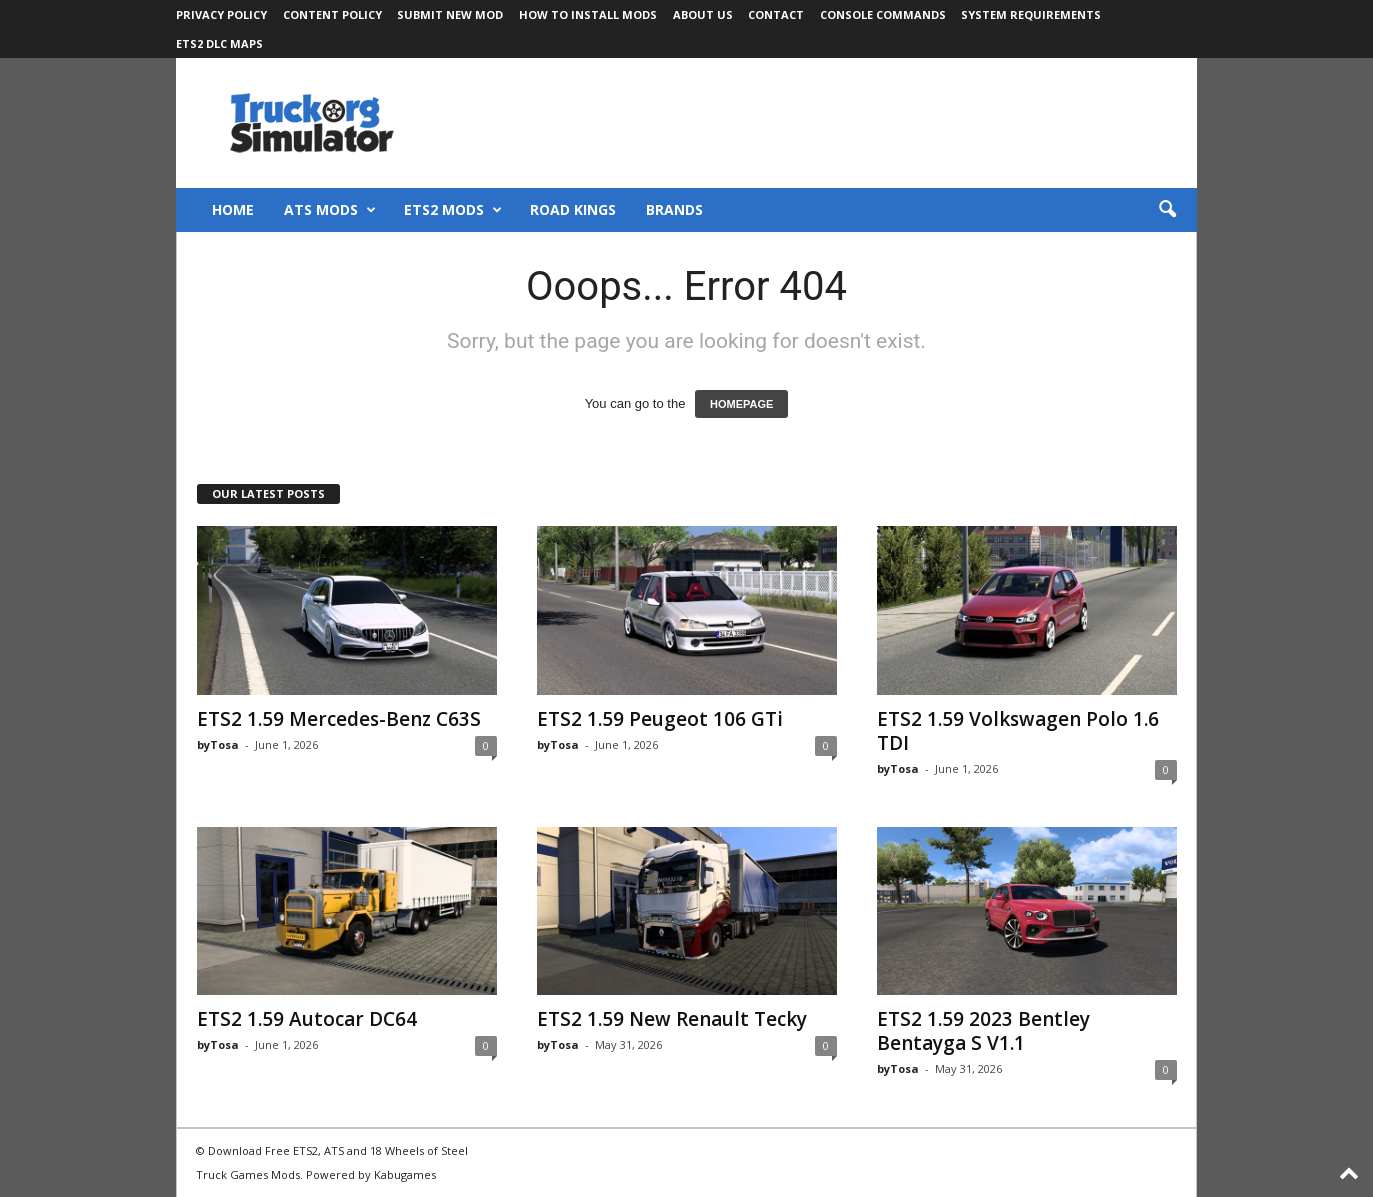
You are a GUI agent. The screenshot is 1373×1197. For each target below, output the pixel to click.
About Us (703, 14)
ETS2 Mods (453, 210)
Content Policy (332, 14)
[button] (1167, 210)
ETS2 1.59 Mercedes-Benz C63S (339, 719)
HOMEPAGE (741, 404)
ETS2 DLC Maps (219, 43)
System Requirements (1031, 14)
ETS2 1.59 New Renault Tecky (672, 1019)
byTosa (218, 744)
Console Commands (883, 14)
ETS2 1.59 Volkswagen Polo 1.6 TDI (1018, 731)
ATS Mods (330, 210)
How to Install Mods (588, 14)
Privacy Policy (221, 14)
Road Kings (573, 209)
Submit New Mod (450, 14)
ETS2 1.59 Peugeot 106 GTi (660, 719)
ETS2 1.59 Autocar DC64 (307, 1019)
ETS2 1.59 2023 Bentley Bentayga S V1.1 (983, 1031)
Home (233, 209)
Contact (776, 14)
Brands (674, 209)
